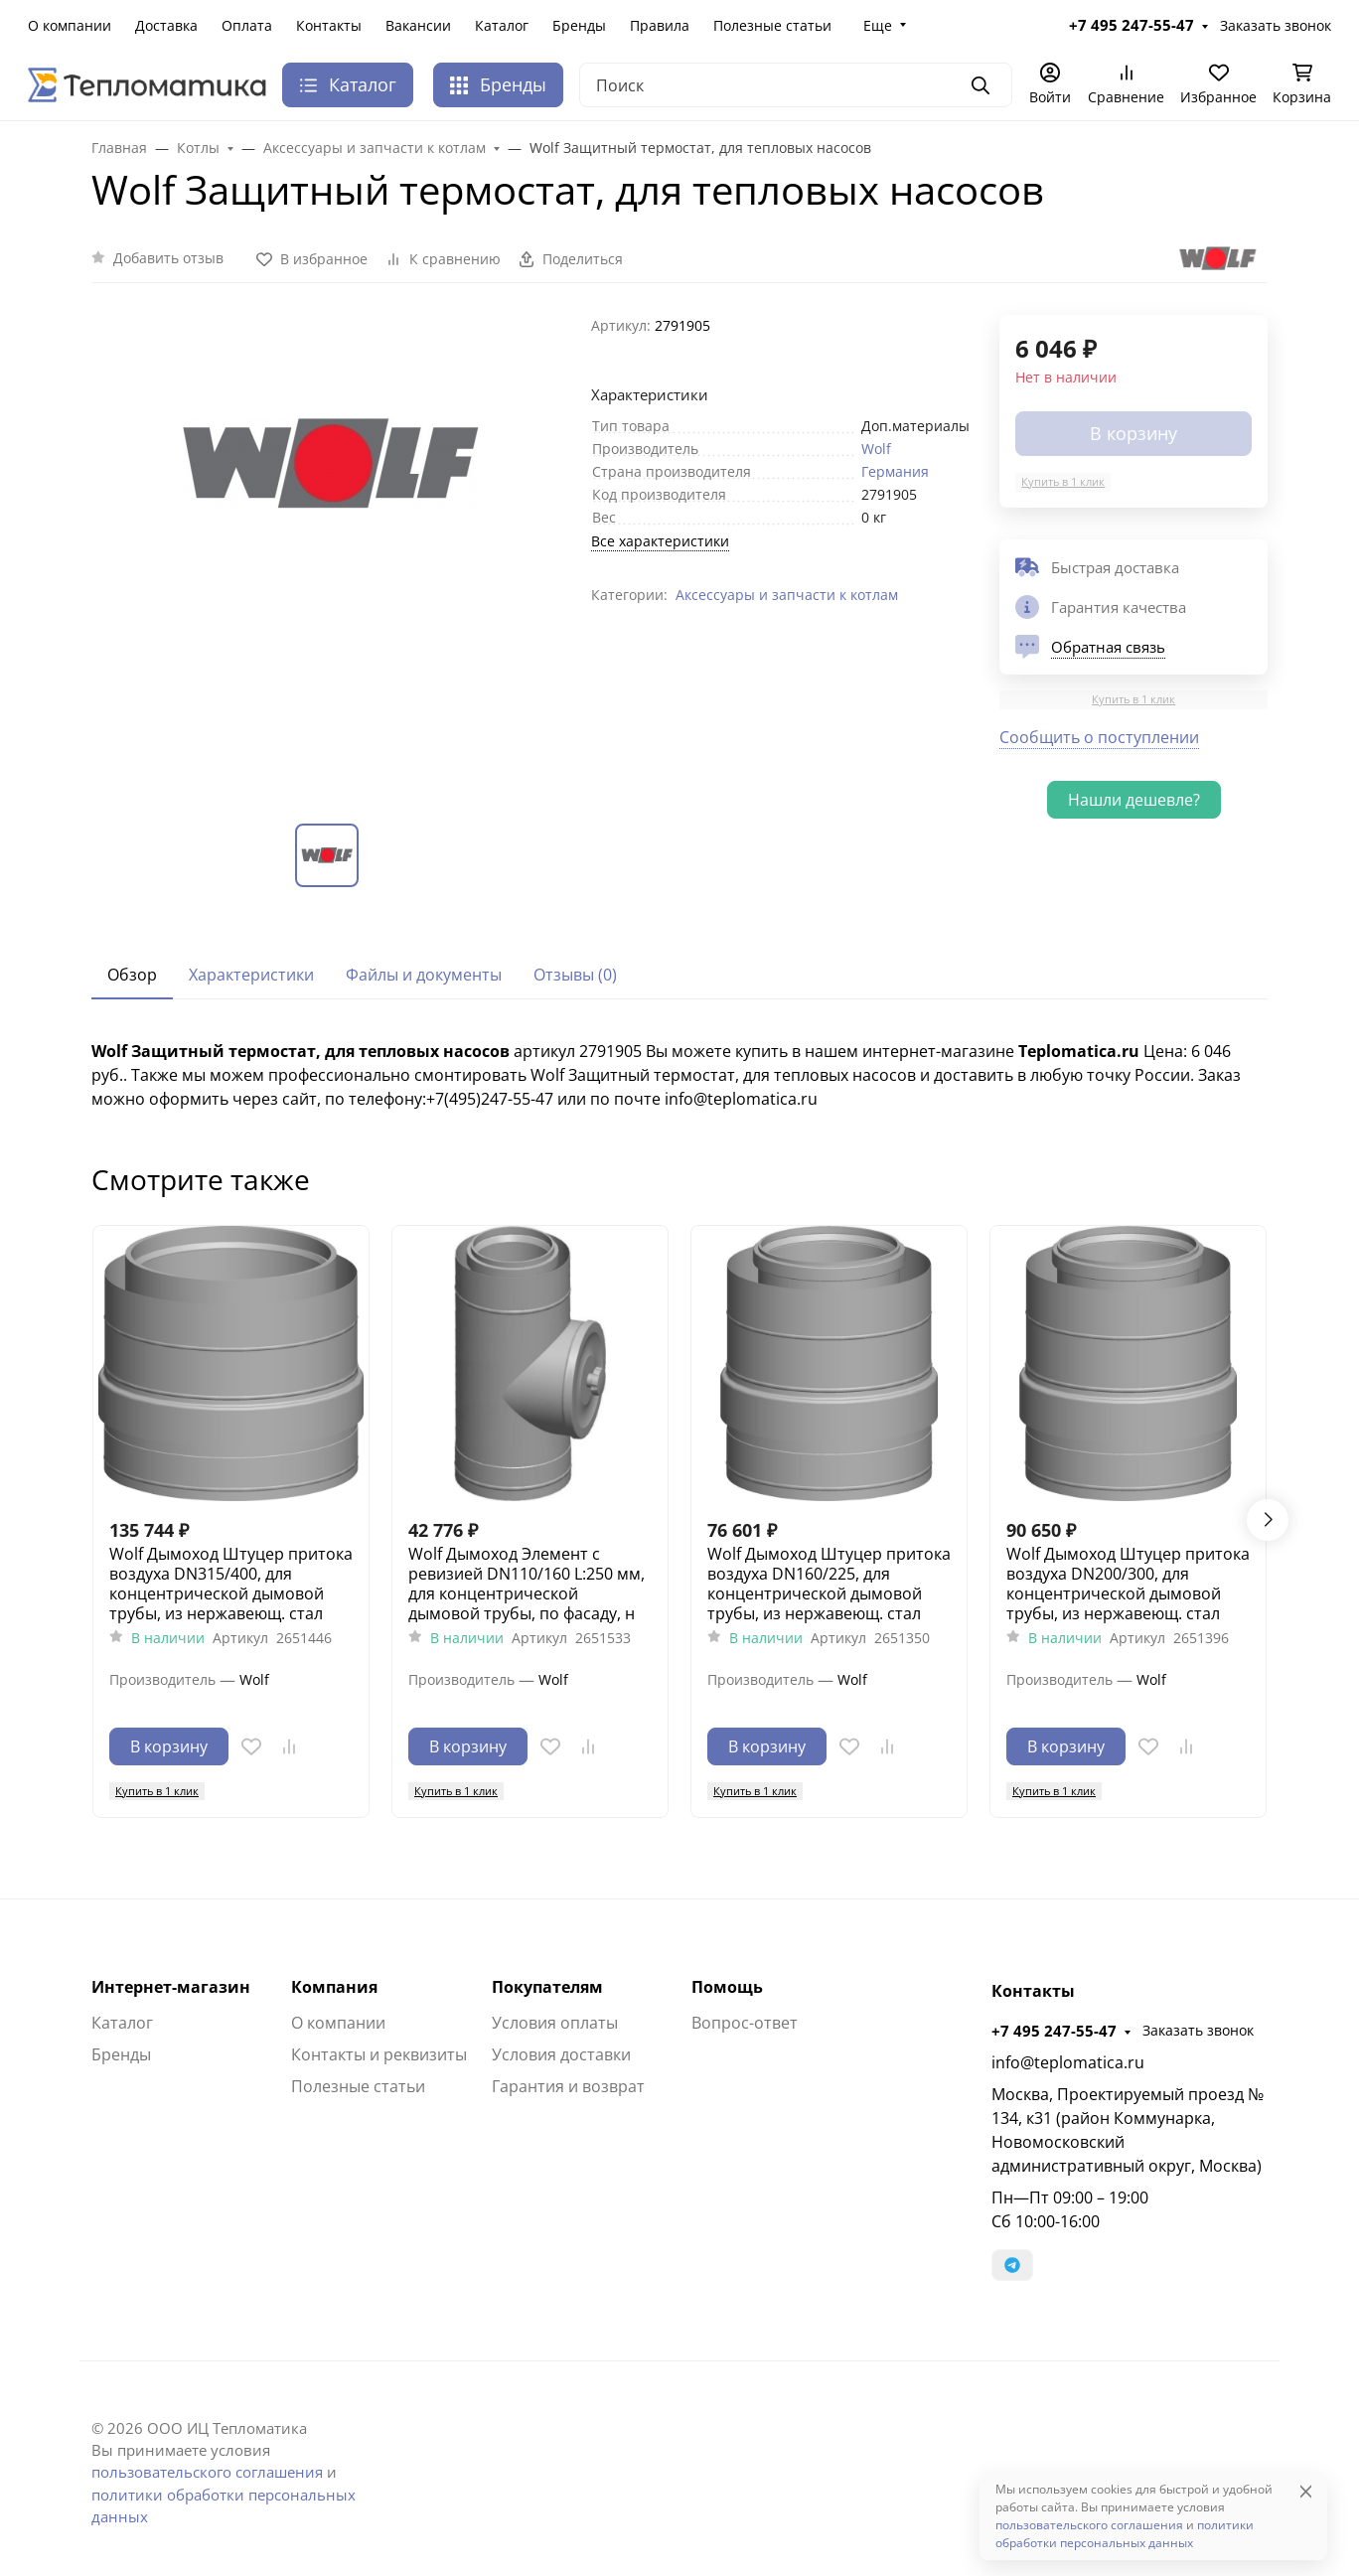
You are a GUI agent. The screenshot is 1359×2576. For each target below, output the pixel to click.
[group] (329, 553)
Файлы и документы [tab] (424, 974)
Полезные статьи (772, 25)
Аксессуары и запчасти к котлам (787, 594)
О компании (69, 25)
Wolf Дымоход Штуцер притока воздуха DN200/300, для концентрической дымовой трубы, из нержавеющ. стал (1128, 1583)
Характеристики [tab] (251, 974)
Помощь (727, 1987)
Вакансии (418, 25)
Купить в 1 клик (1063, 481)
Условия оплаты (555, 2023)
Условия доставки (561, 2054)
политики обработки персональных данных (1124, 2533)
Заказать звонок (1275, 25)
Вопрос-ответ (744, 2023)
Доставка (166, 25)
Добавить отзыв (168, 257)
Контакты (329, 25)
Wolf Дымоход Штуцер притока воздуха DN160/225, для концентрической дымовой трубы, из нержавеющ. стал (829, 1583)
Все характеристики (660, 540)
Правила (659, 25)
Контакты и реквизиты (379, 2054)
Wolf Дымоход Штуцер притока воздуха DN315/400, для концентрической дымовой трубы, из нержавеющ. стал (231, 1583)
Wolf (876, 448)
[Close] (1305, 2491)
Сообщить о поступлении (1099, 737)
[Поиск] (795, 85)
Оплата (247, 25)
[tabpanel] (679, 1075)
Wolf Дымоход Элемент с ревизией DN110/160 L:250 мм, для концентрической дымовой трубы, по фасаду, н (526, 1583)
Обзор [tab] (132, 974)
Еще (877, 25)
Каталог (501, 25)
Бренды (579, 25)
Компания (334, 1987)
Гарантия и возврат (568, 2086)
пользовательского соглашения (207, 2472)
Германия (895, 471)
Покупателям (547, 1987)
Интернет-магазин (170, 1987)
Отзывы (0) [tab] (575, 974)
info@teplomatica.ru (1067, 2062)
